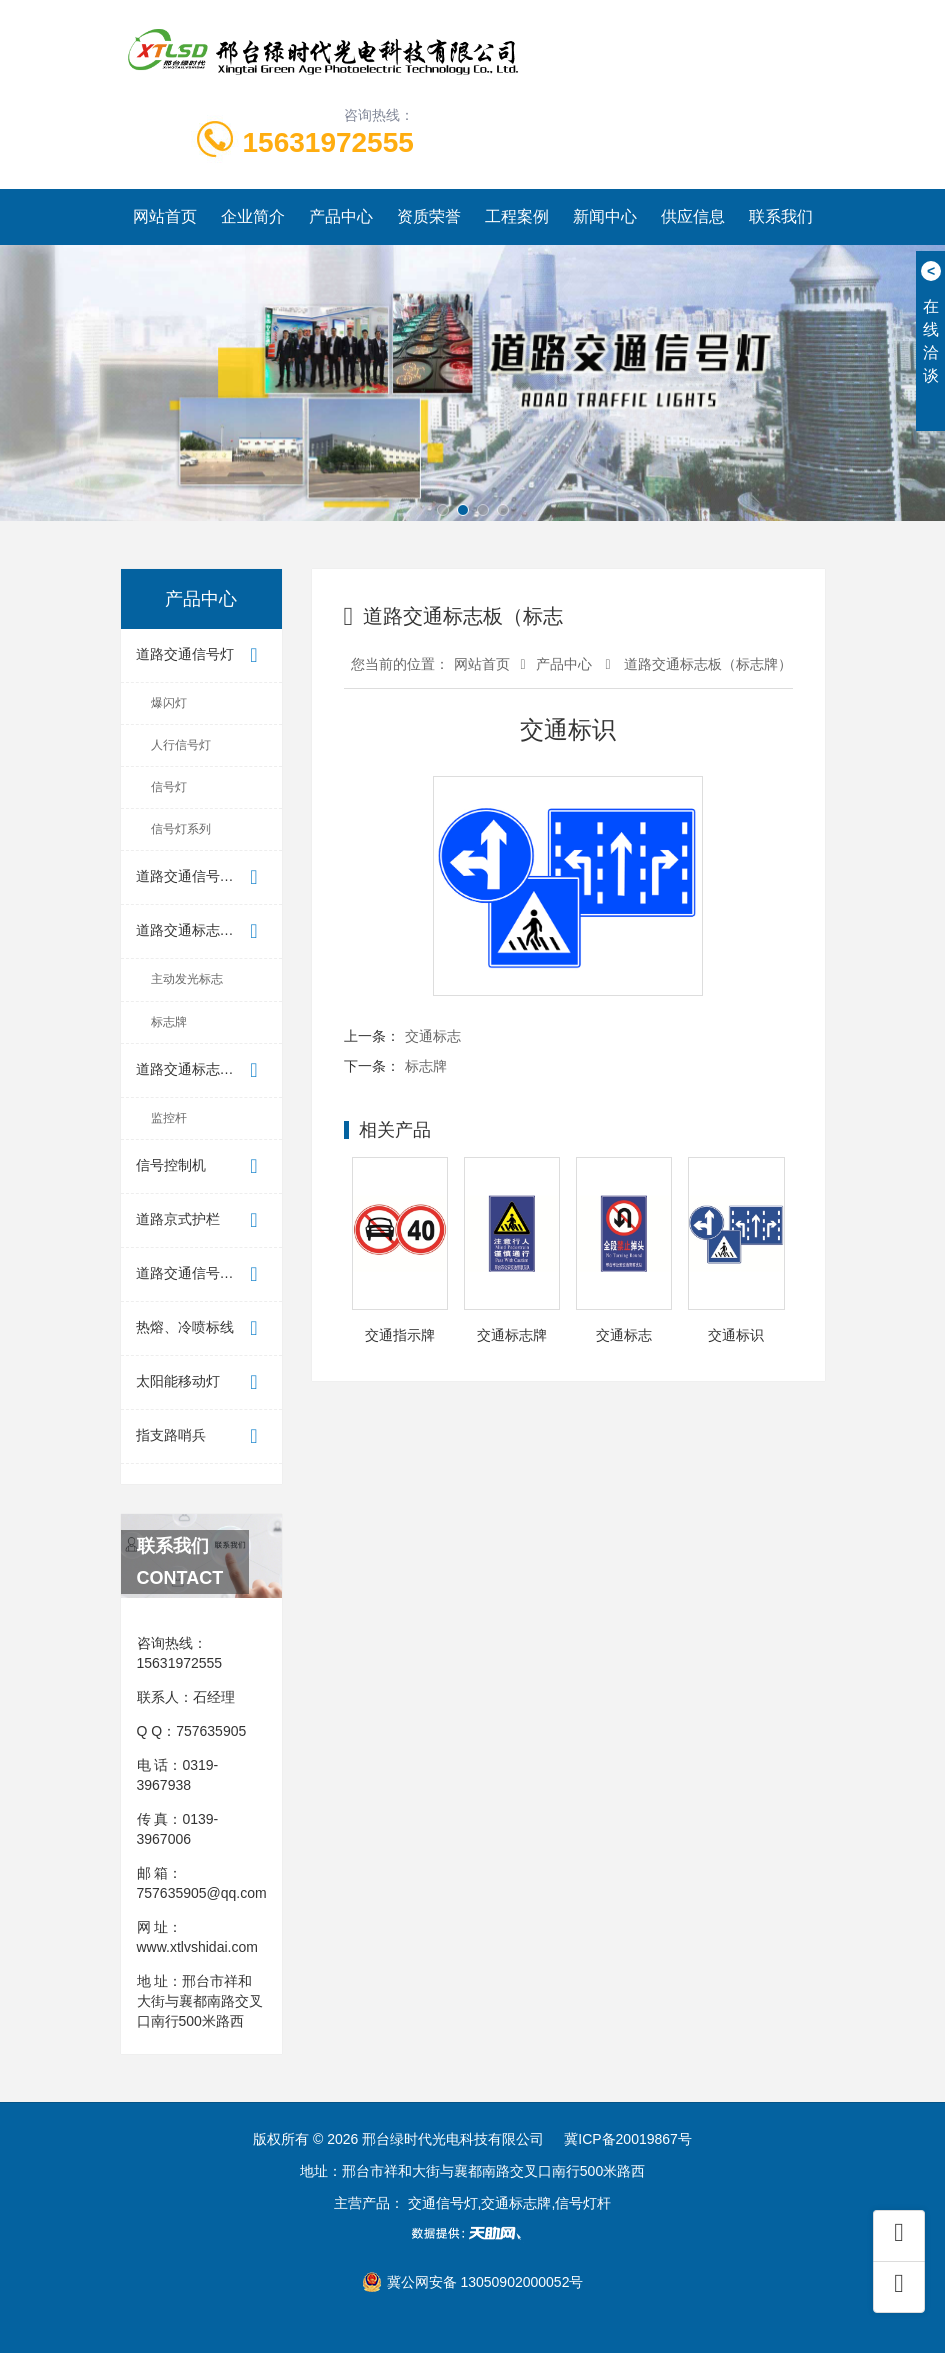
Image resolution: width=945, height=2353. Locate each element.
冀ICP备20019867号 (628, 2139)
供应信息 (693, 216)
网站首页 (165, 216)
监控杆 (169, 1118)
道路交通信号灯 (201, 655)
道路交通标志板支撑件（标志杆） (209, 1070)
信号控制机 (201, 1166)
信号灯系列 (181, 829)
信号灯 (169, 787)
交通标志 (433, 1036)
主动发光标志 (187, 979)
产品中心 (341, 216)
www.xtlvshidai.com (197, 1947)
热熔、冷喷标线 (201, 1328)
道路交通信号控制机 (201, 1274)
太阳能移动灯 (201, 1382)
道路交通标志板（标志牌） (209, 931)
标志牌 (169, 1022)
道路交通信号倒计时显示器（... (209, 877)
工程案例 (517, 216)
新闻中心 (605, 216)
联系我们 (781, 216)
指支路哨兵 (201, 1436)
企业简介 (253, 216)
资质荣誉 (429, 216)
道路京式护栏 (201, 1220)
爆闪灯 (169, 703)
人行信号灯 (181, 745)
